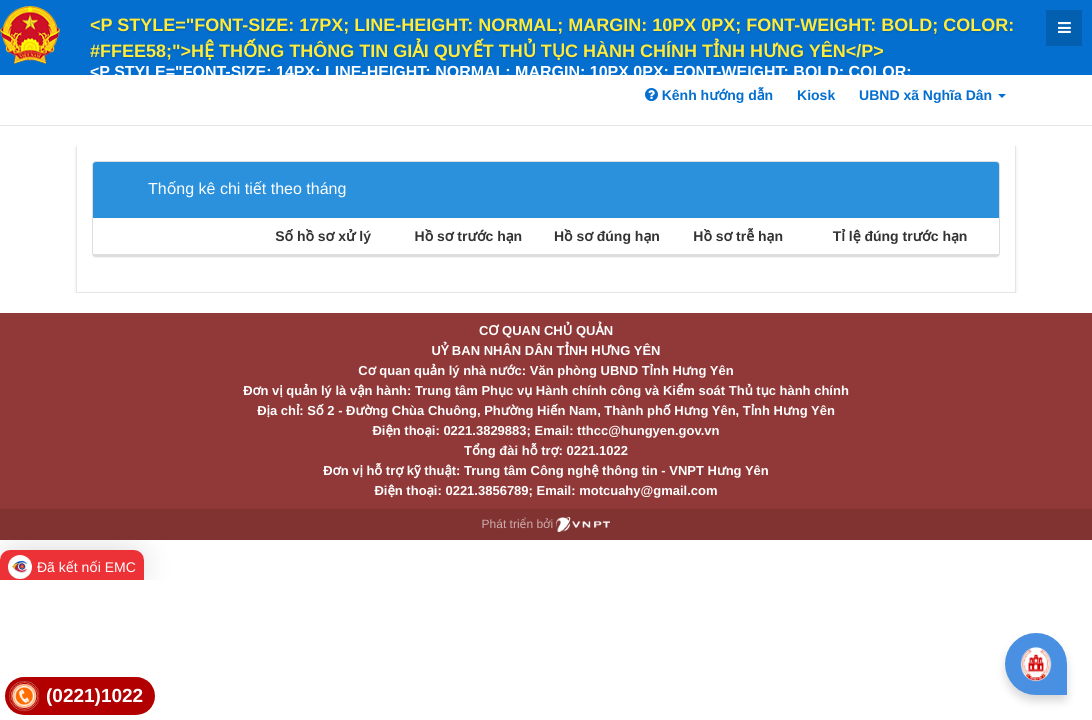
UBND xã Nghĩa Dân (932, 95)
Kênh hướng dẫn (709, 95)
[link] (80, 696)
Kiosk (816, 95)
